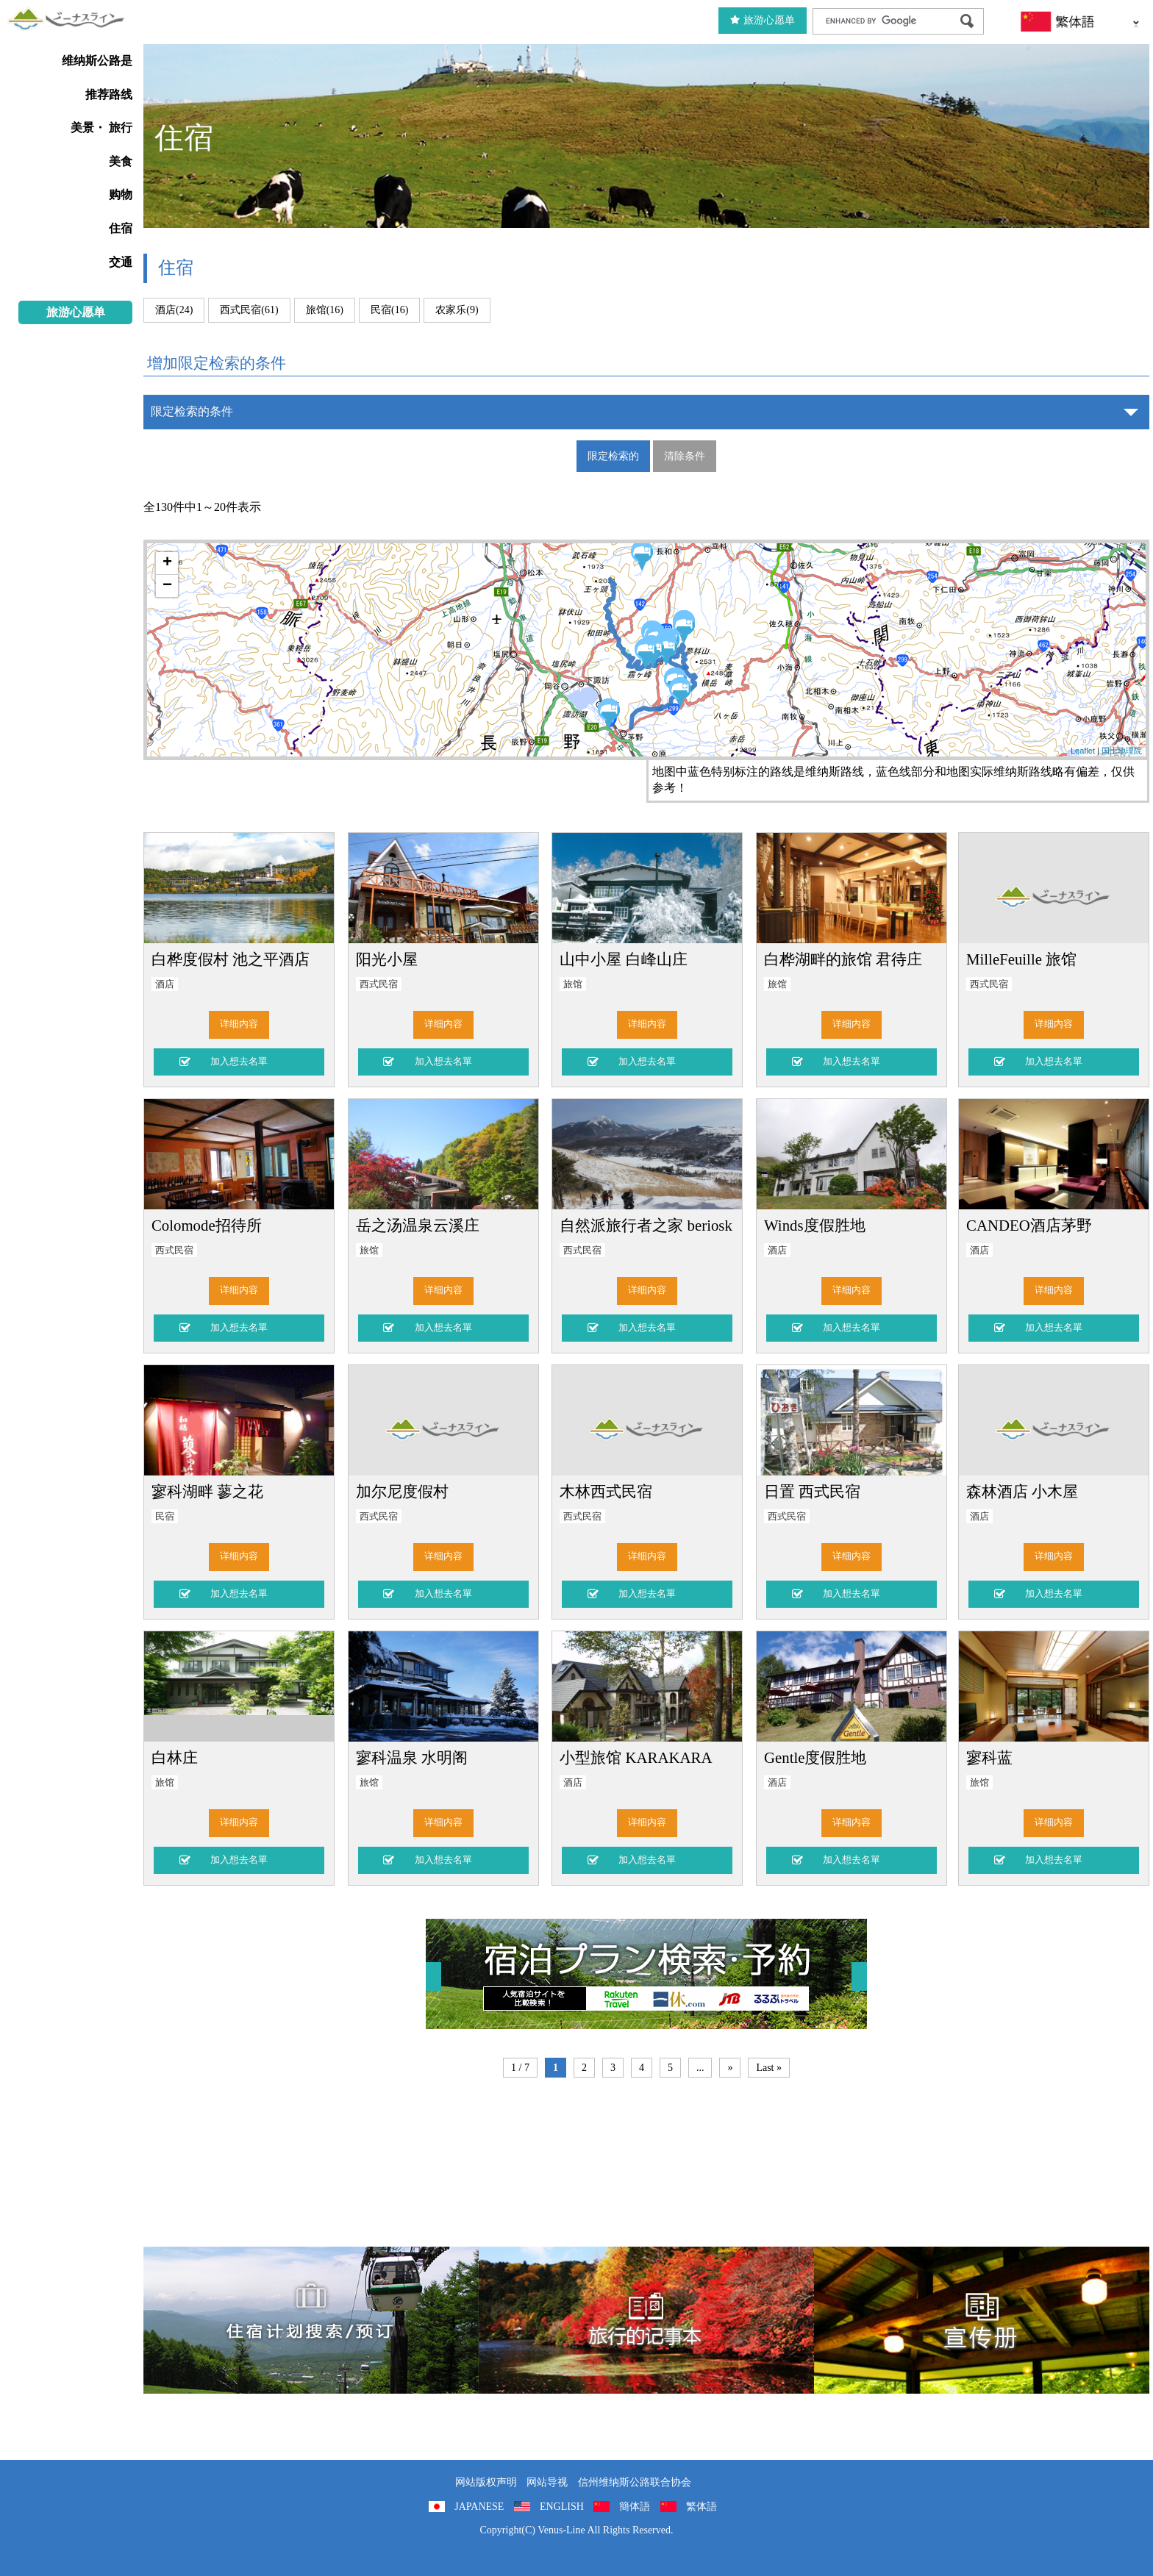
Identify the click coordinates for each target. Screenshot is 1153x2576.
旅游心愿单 (762, 20)
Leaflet (1083, 750)
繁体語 (701, 2506)
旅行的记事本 (646, 2320)
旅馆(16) (324, 309)
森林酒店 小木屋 (1022, 1491)
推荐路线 (108, 94)
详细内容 (239, 1024)
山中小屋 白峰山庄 (623, 959)
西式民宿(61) (249, 309)
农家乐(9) (456, 309)
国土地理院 (1122, 750)
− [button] (167, 586)
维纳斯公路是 (97, 60)
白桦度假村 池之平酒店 (230, 959)
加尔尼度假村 (402, 1491)
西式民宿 (379, 984)
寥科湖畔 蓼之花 (207, 1491)
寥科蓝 (989, 1757)
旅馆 (572, 984)
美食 (120, 161)
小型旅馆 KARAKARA (636, 1757)
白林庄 (174, 1757)
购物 (120, 194)
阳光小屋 (387, 959)
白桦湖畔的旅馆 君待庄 (843, 959)
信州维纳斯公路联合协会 (634, 2482)
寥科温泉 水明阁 (412, 1757)
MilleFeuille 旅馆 (1021, 959)
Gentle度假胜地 (815, 1757)
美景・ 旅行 (101, 127)
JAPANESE (479, 2506)
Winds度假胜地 (814, 1225)
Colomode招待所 (206, 1225)
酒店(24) (174, 309)
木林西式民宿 (606, 1491)
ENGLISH (562, 2506)
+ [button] (167, 563)
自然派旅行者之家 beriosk (646, 1225)
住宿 (120, 228)
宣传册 (981, 2320)
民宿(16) (389, 309)
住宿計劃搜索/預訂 (311, 2320)
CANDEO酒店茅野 (1029, 1225)
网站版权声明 (486, 2482)
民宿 (164, 1516)
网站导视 (547, 2482)
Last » (769, 2067)
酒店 (164, 984)
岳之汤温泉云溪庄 (417, 1225)
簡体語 (634, 2506)
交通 (120, 262)
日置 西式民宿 (812, 1491)
